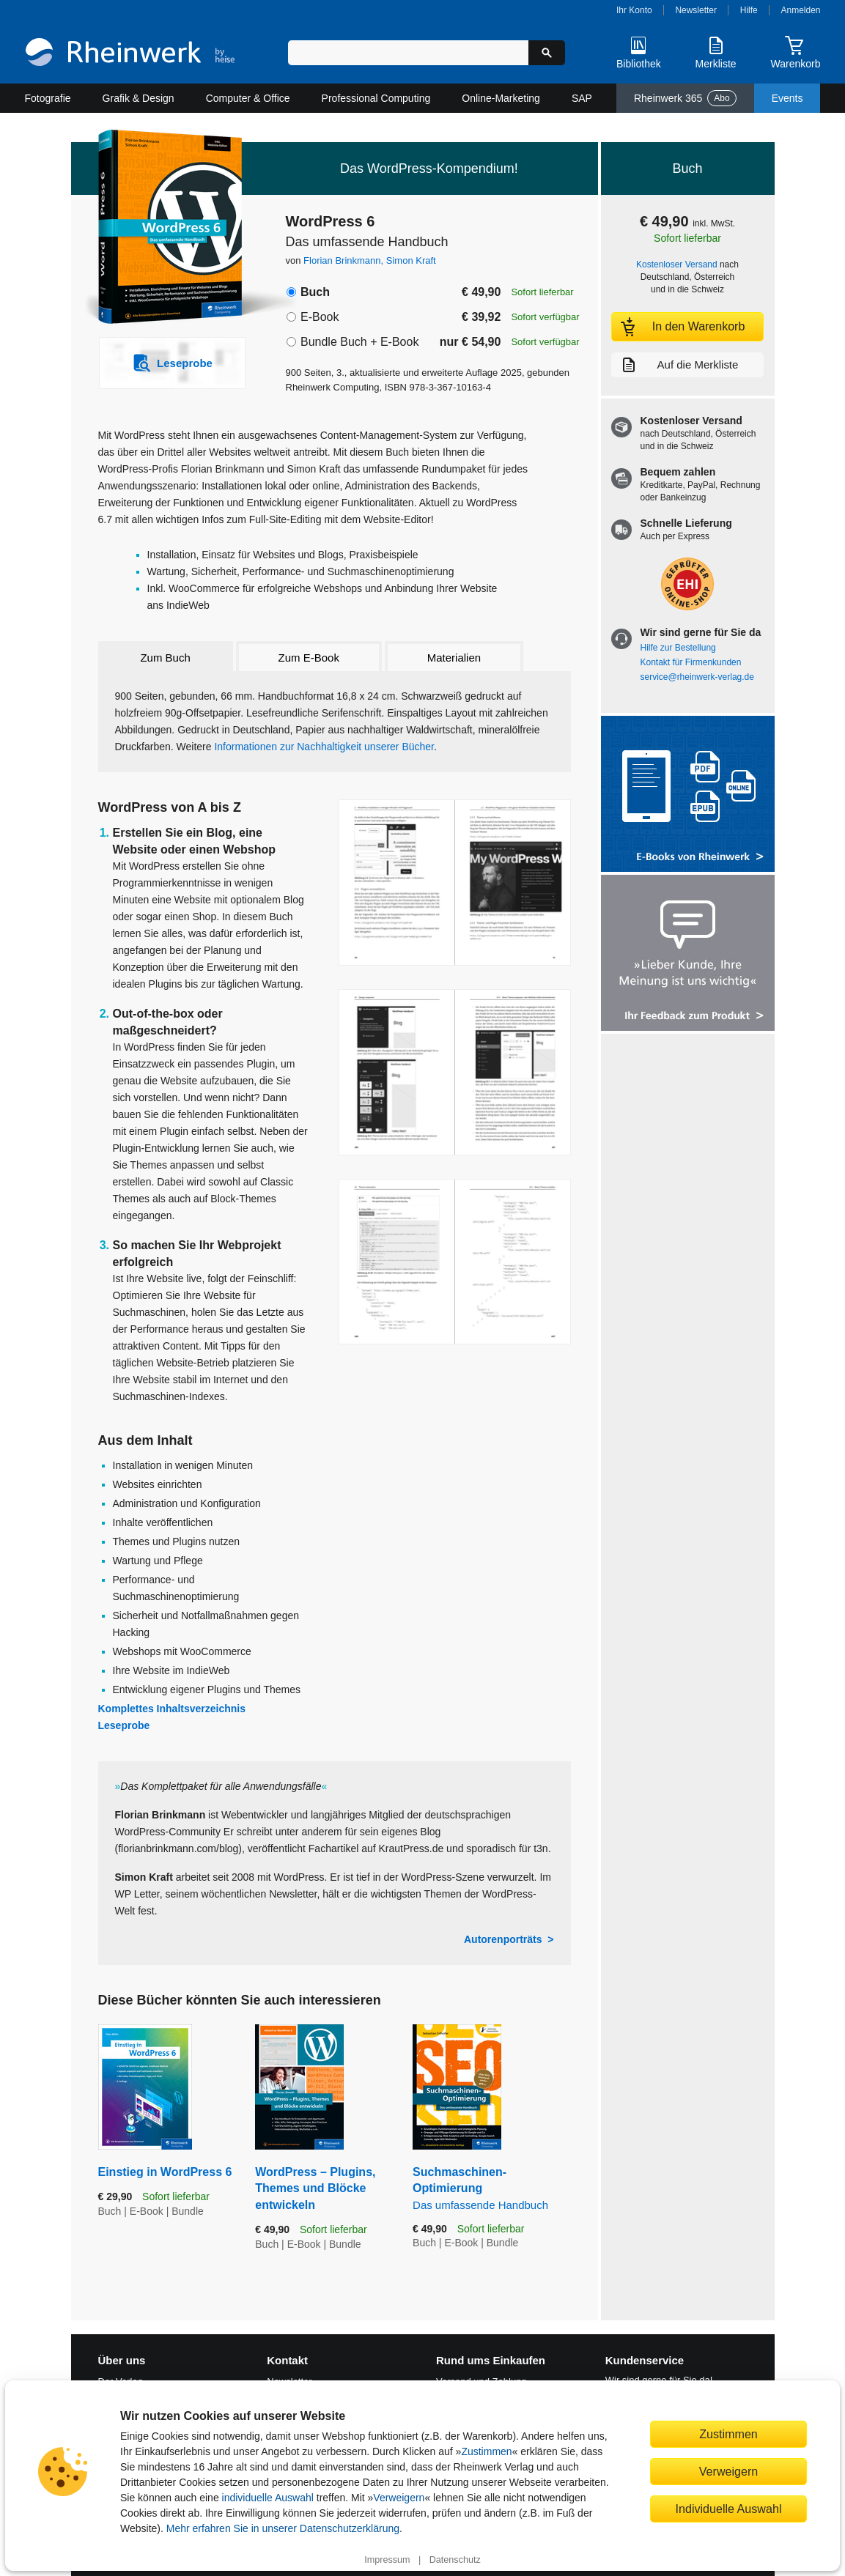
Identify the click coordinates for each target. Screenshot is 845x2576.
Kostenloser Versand (676, 264)
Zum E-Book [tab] (308, 657)
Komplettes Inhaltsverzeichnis (172, 1708)
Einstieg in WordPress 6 (165, 2172)
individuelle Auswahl (268, 2497)
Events (787, 98)
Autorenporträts (503, 1939)
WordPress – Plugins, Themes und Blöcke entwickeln (315, 2188)
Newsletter (696, 10)
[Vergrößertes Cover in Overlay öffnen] (164, 228)
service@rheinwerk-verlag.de (697, 677)
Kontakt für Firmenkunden (691, 662)
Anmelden (801, 10)
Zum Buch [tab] (165, 657)
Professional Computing (376, 98)
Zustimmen (486, 2451)
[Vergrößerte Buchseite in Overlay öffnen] (455, 882)
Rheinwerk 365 (685, 98)
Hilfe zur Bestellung (678, 648)
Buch (315, 292)
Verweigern (398, 2497)
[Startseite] (130, 53)
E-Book (319, 317)
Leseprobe (124, 1725)
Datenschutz (455, 2560)
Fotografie (48, 98)
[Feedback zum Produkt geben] (688, 954)
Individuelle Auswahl (729, 2508)
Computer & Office (248, 98)
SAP (582, 98)
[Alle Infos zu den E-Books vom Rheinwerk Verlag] (688, 795)
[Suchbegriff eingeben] (408, 52)
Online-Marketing (501, 98)
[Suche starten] (546, 52)
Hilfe (749, 10)
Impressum (387, 2560)
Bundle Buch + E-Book (359, 342)
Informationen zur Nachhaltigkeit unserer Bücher (324, 746)
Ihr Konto (634, 10)
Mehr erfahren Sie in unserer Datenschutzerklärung (282, 2528)
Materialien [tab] (454, 657)
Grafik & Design (138, 98)
